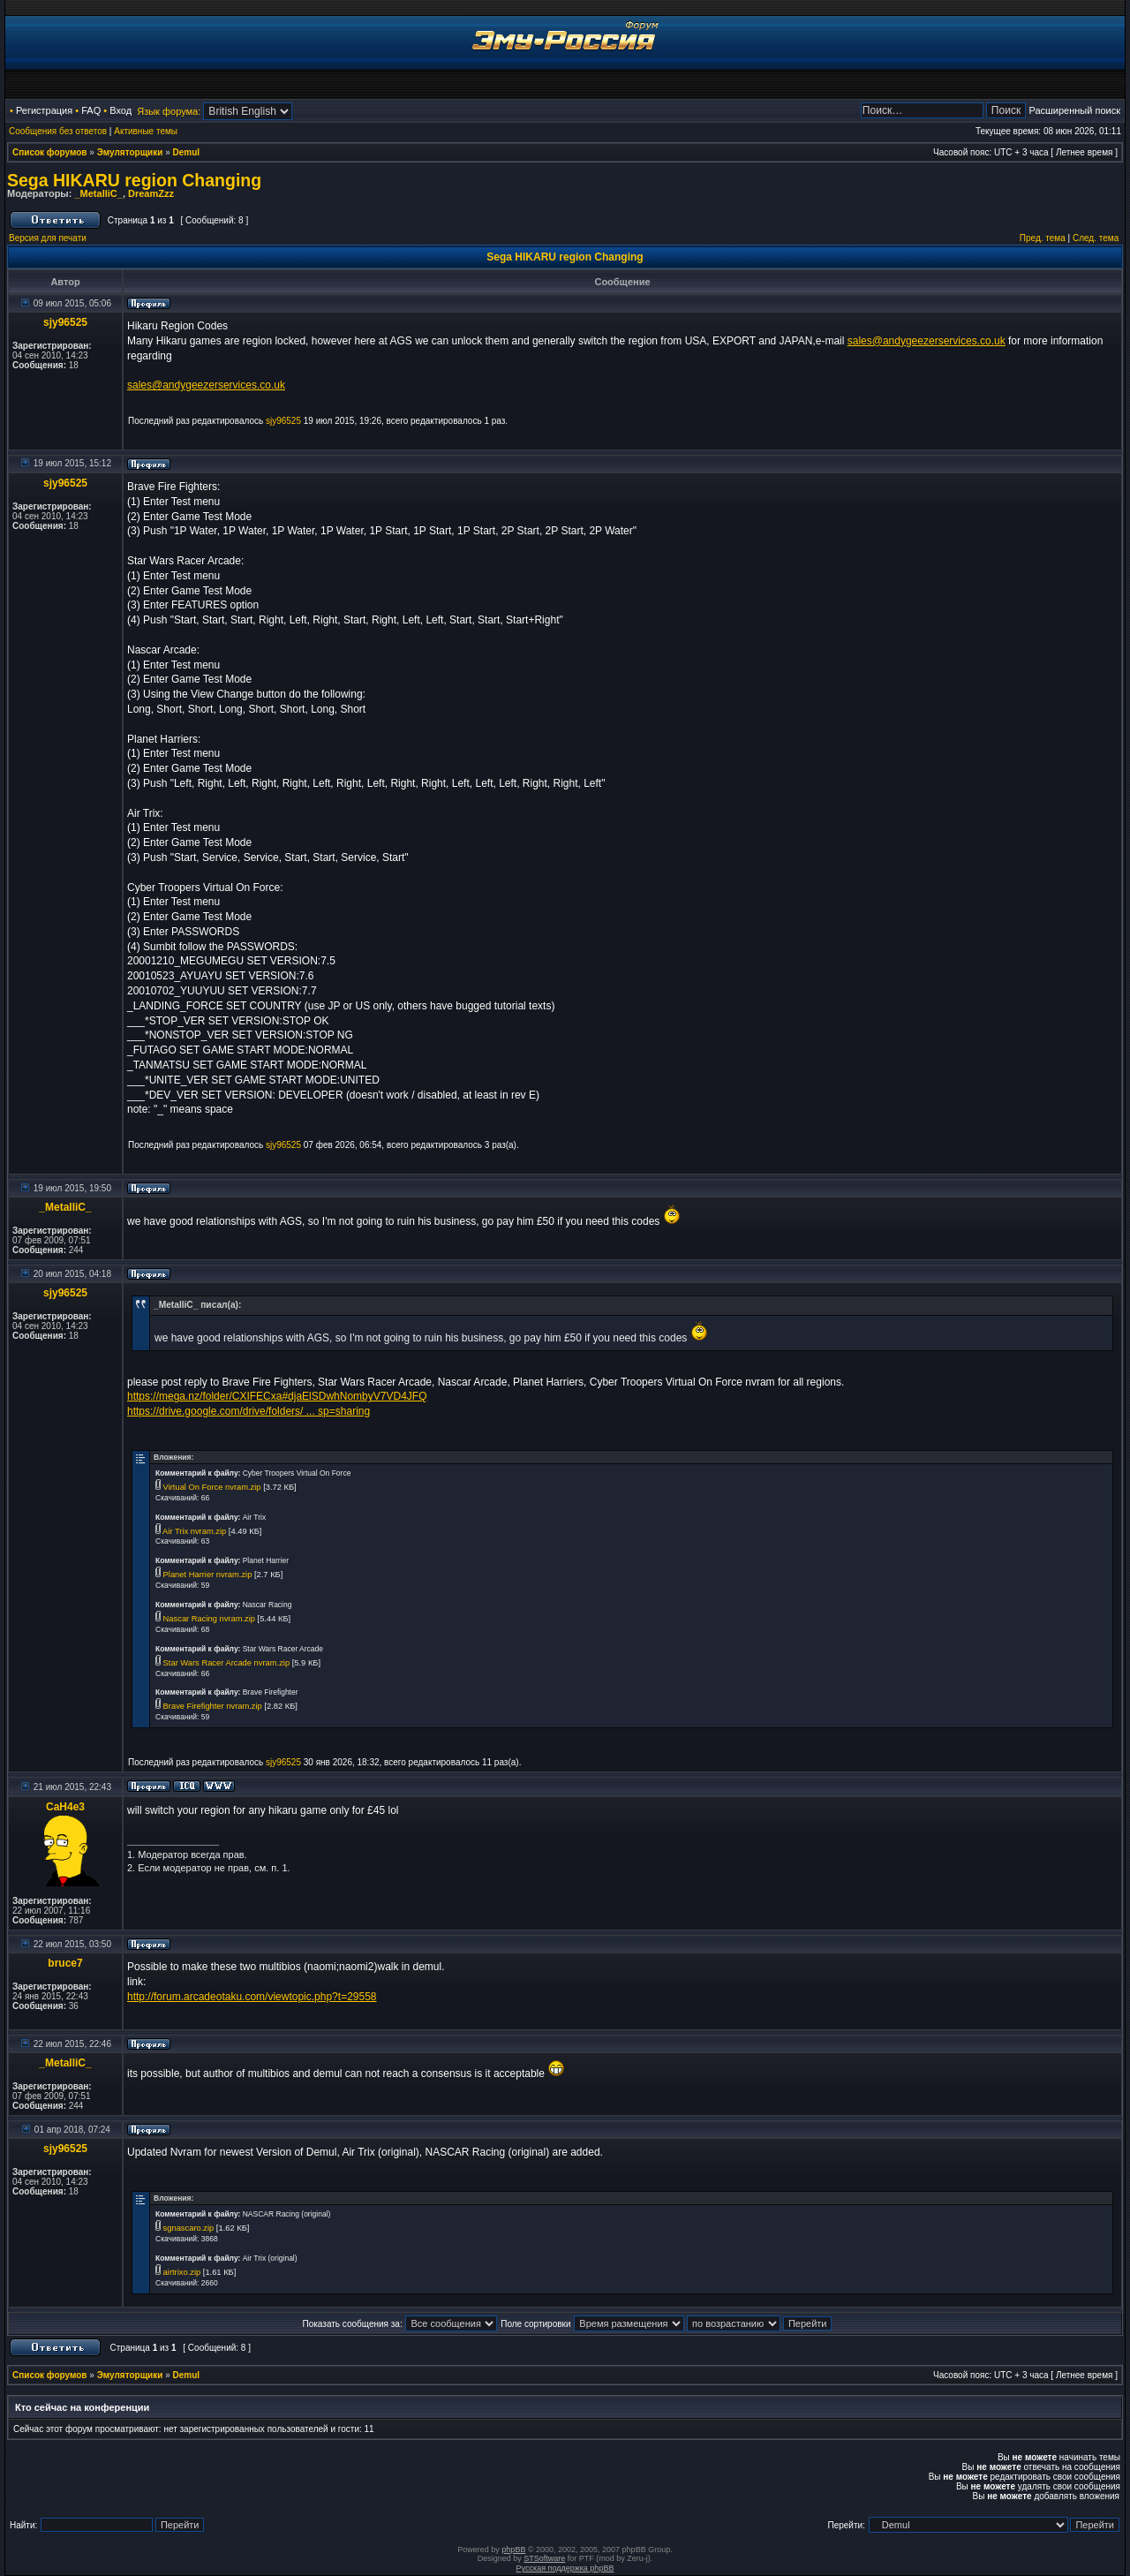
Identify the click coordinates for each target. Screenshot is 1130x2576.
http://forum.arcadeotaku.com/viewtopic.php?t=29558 (252, 1997)
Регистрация (44, 110)
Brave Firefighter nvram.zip (212, 1706)
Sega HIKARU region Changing (134, 180)
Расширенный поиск (1074, 110)
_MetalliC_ (98, 193)
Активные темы (145, 131)
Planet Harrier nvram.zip (207, 1574)
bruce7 (65, 1963)
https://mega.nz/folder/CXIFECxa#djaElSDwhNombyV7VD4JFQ (276, 1396)
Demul (186, 152)
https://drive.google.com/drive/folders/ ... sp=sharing (248, 1411)
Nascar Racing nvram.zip (209, 1618)
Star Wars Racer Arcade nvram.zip (226, 1662)
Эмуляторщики (130, 152)
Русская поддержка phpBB (565, 2568)
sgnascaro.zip (189, 2228)
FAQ (91, 110)
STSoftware (544, 2558)
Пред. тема (1043, 238)
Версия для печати (48, 238)
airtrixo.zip (182, 2272)
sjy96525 (65, 322)
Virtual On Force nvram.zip (212, 1487)
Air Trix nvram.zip (194, 1531)
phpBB (513, 2549)
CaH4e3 (65, 1807)
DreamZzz (151, 193)
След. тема (1096, 238)
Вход (120, 110)
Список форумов (49, 152)
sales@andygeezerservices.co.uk (927, 341)
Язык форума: (168, 111)
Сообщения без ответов (58, 131)
